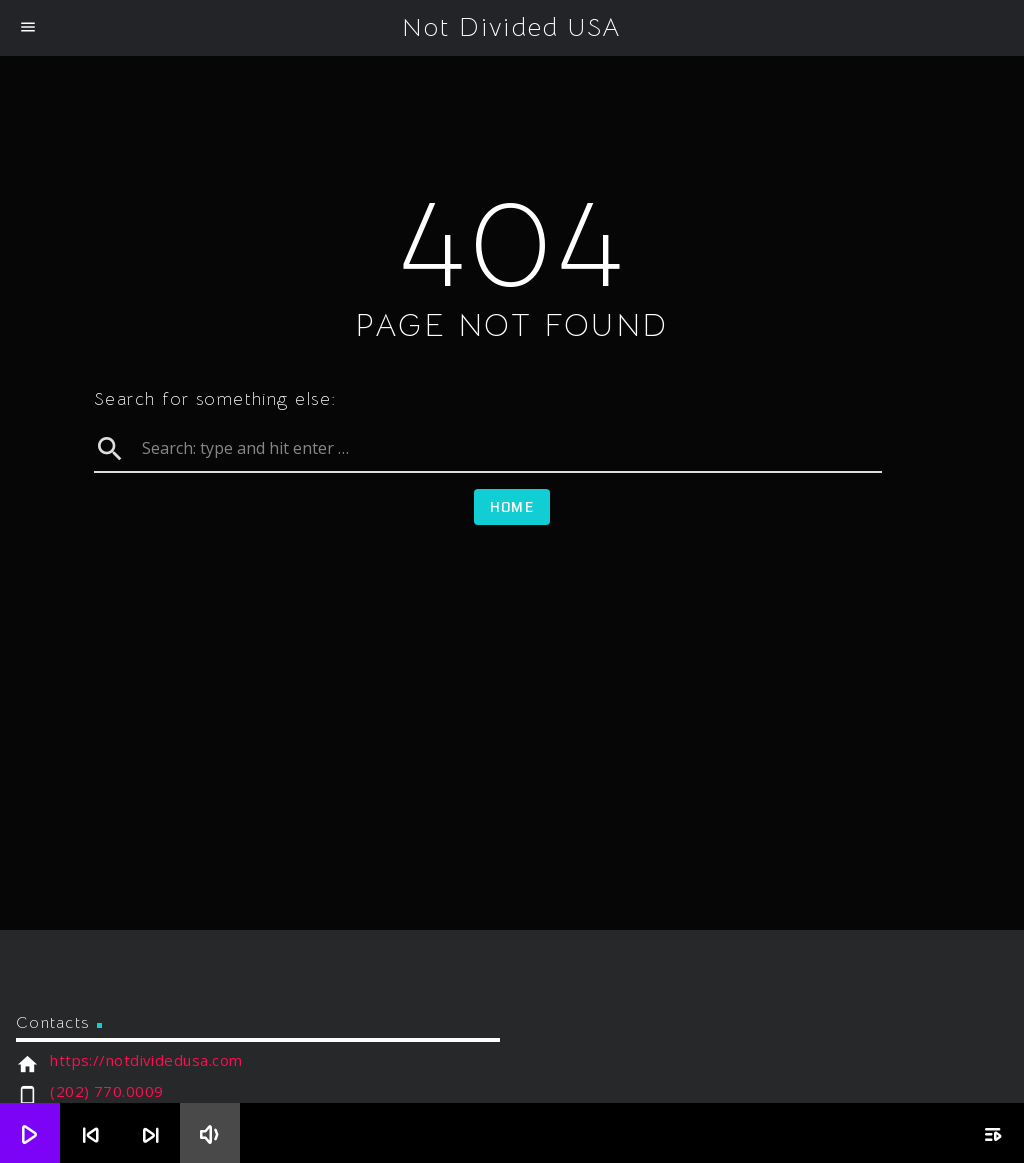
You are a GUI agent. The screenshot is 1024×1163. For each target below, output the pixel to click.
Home (511, 507)
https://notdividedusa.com (146, 1060)
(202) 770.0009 (106, 1091)
